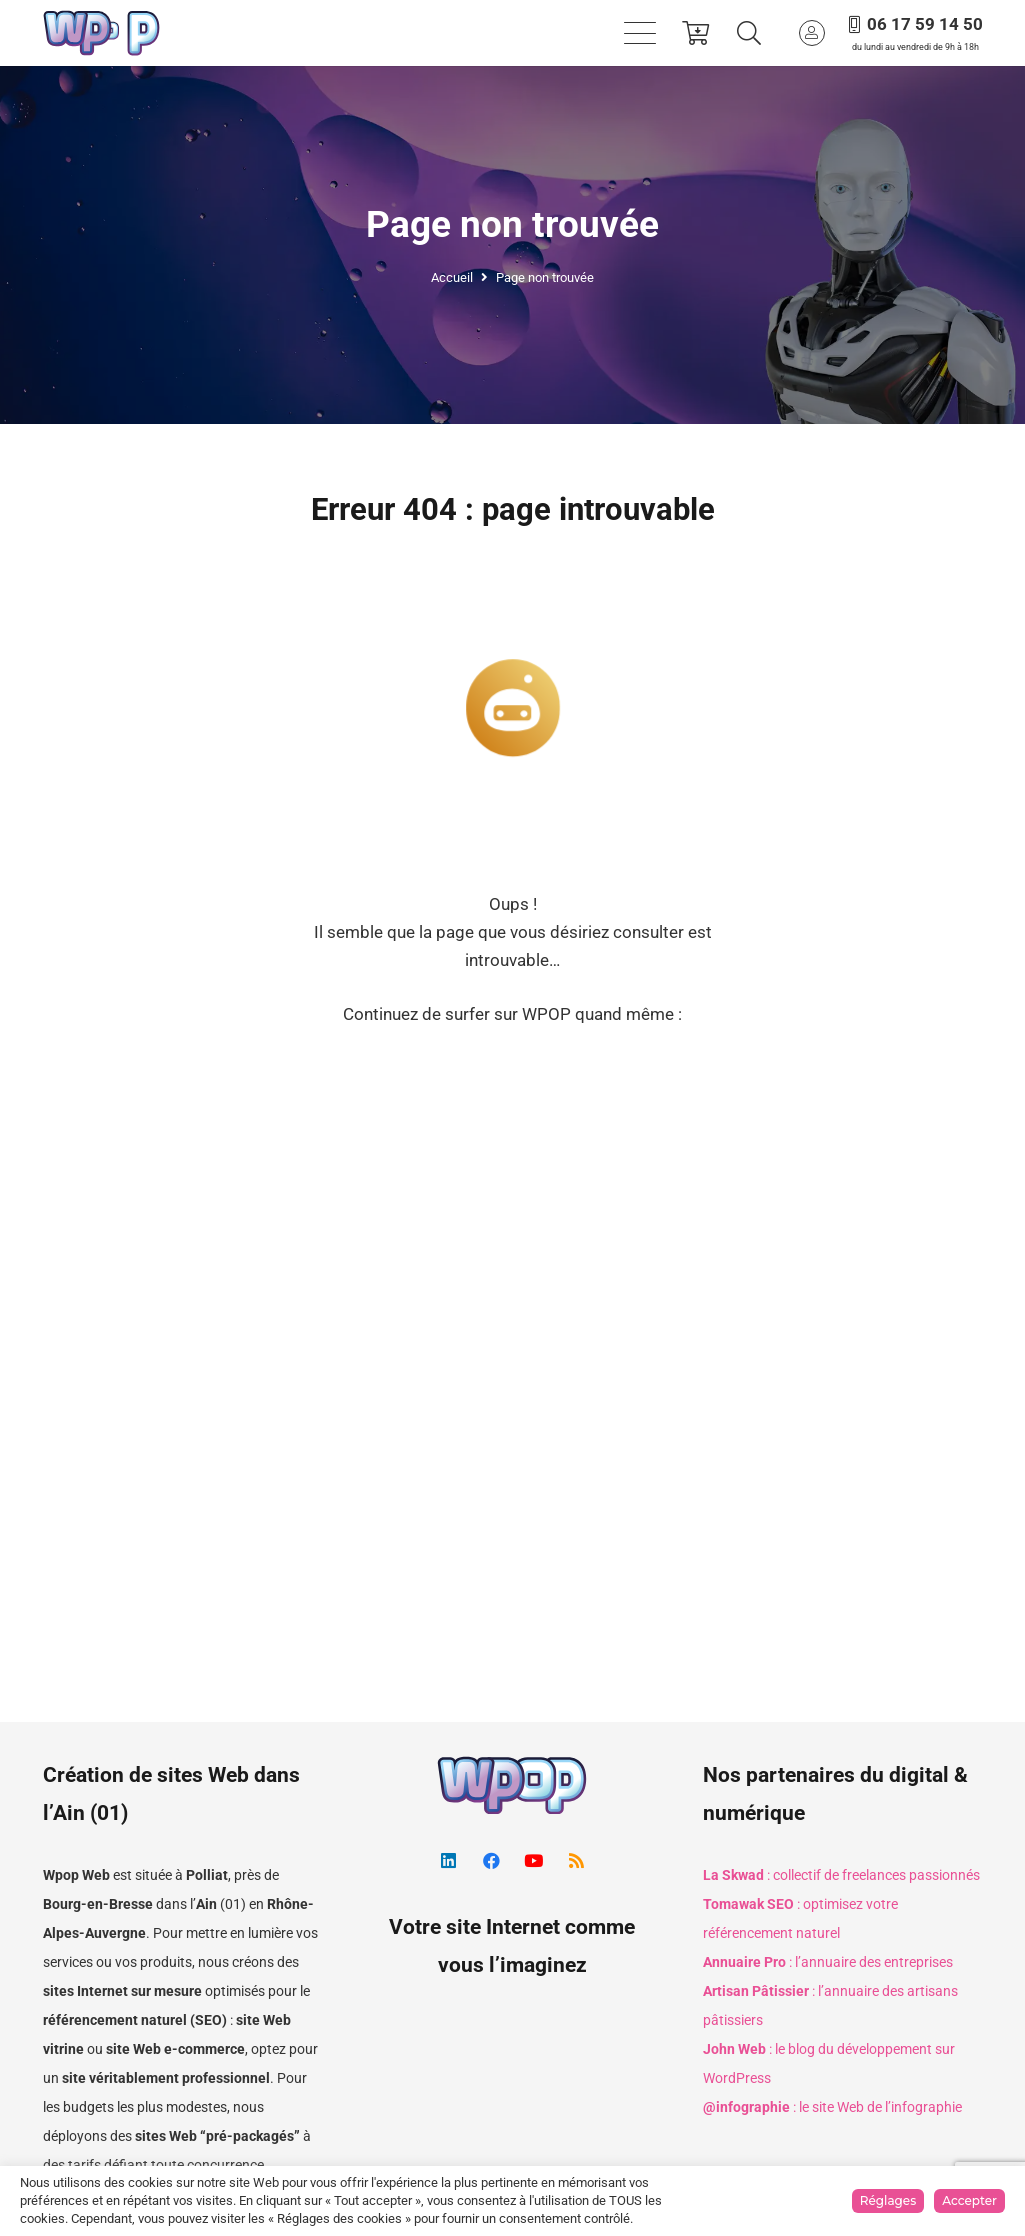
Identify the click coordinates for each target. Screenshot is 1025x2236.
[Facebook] (491, 1861)
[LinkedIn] (448, 1861)
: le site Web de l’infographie (832, 2107)
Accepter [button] (969, 2200)
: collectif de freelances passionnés (841, 1875)
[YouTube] (533, 1861)
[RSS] (576, 1861)
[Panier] (696, 33)
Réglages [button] (888, 2200)
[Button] (812, 33)
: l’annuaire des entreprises (828, 1962)
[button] (639, 33)
